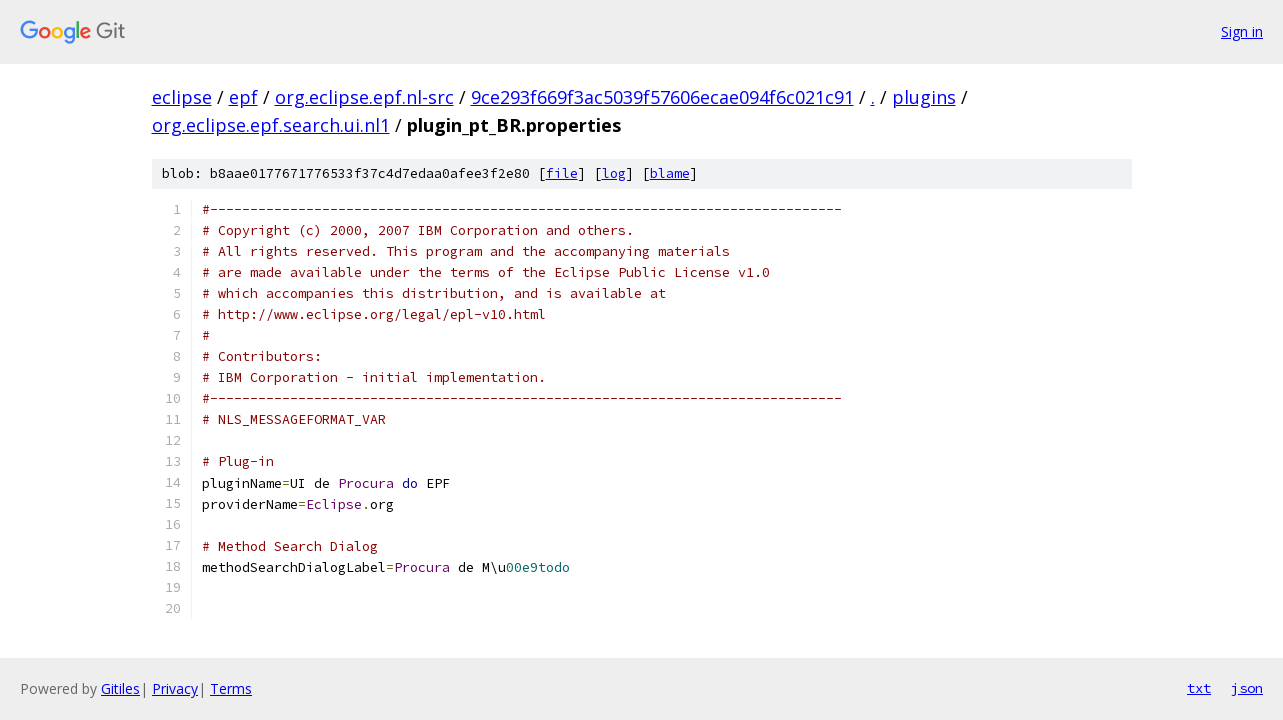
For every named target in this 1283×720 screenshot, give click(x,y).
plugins (924, 97)
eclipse (182, 97)
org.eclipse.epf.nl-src (364, 97)
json (1247, 688)
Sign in (1242, 31)
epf (243, 97)
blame (670, 173)
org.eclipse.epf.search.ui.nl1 (271, 125)
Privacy (175, 688)
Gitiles (120, 688)
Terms (231, 688)
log (614, 173)
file (562, 173)
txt (1199, 688)
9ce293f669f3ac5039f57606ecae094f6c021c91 (662, 97)
